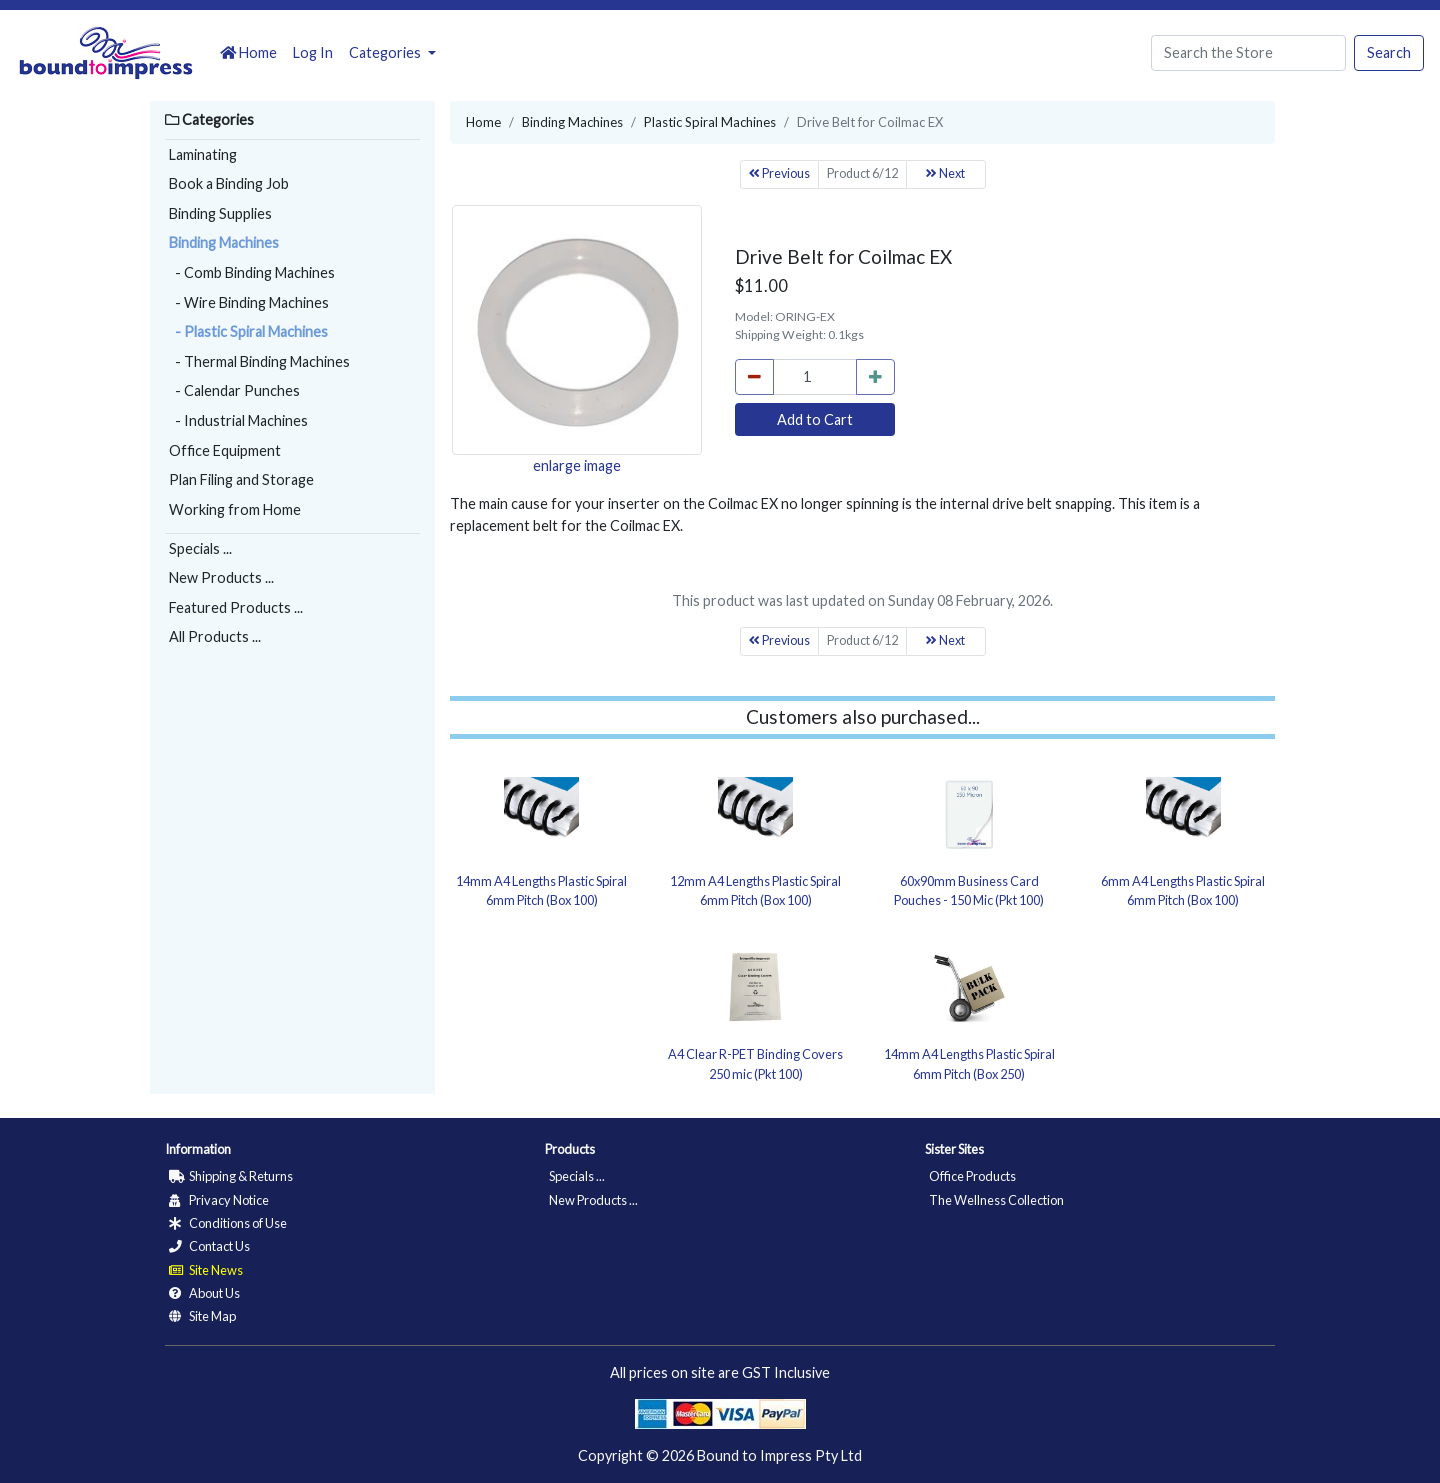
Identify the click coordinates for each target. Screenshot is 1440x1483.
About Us (204, 1293)
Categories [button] (386, 52)
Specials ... (200, 548)
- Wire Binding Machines (249, 302)
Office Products (972, 1176)
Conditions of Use (228, 1223)
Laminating (203, 154)
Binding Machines (224, 242)
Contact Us (209, 1246)
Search (1389, 52)
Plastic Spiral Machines (710, 122)
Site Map (202, 1316)
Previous (779, 173)
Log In (313, 52)
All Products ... (215, 636)
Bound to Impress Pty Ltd (779, 1455)
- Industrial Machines (238, 420)
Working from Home (235, 509)
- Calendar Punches (234, 390)
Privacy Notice (219, 1200)
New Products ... (221, 577)
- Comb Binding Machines (252, 272)
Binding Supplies (220, 213)
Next (945, 173)
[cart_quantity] (815, 377)
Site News (206, 1270)
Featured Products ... (236, 607)
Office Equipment (225, 450)
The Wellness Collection (996, 1200)
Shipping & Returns (231, 1176)
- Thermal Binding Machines (259, 361)
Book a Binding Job (229, 183)
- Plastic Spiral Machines (248, 331)
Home (248, 52)
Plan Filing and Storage (241, 479)
